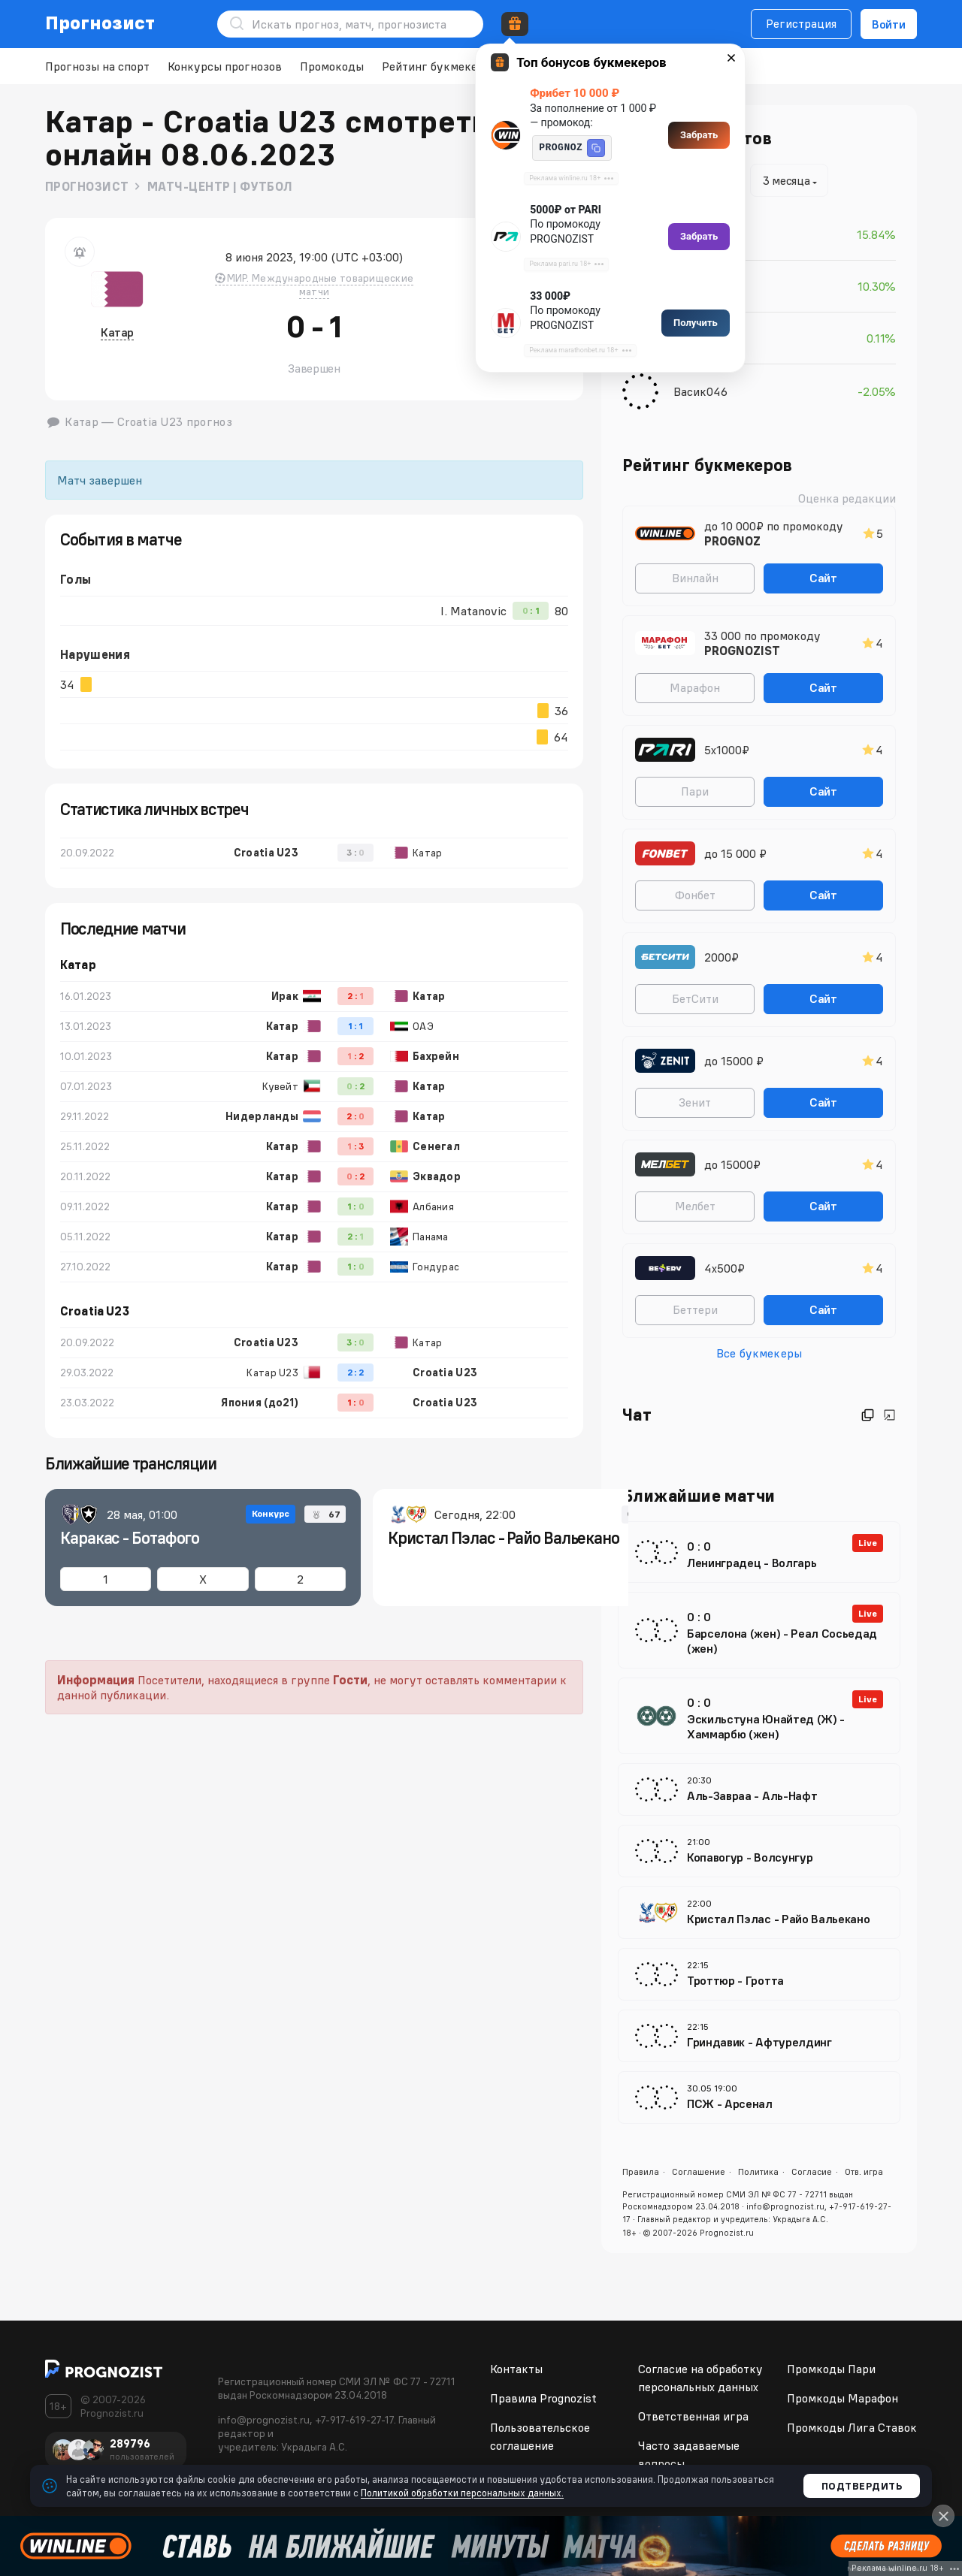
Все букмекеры (759, 1353)
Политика (758, 2171)
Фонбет (695, 894)
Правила (640, 2171)
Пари (695, 791)
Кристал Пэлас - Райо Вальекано (503, 1538)
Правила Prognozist (543, 2397)
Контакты (516, 2368)
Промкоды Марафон (842, 2397)
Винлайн (695, 577)
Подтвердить (862, 2486)
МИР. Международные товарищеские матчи (314, 284)
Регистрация (801, 23)
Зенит (695, 1102)
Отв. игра (864, 2171)
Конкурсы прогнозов (225, 66)
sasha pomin (706, 286)
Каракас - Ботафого (129, 1538)
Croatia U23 (94, 1310)
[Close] (943, 2516)
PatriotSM (700, 338)
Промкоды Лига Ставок (852, 2427)
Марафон (695, 687)
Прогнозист (100, 22)
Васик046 (700, 391)
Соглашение (698, 2171)
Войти (889, 24)
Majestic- (699, 234)
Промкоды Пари (831, 2368)
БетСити (695, 998)
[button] (596, 148)
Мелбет (695, 1205)
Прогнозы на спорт (97, 66)
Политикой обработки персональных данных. (462, 2493)
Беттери (695, 1309)
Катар (117, 332)
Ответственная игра (693, 2415)
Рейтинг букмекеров (439, 66)
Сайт (823, 577)
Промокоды (332, 66)
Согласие (811, 2171)
